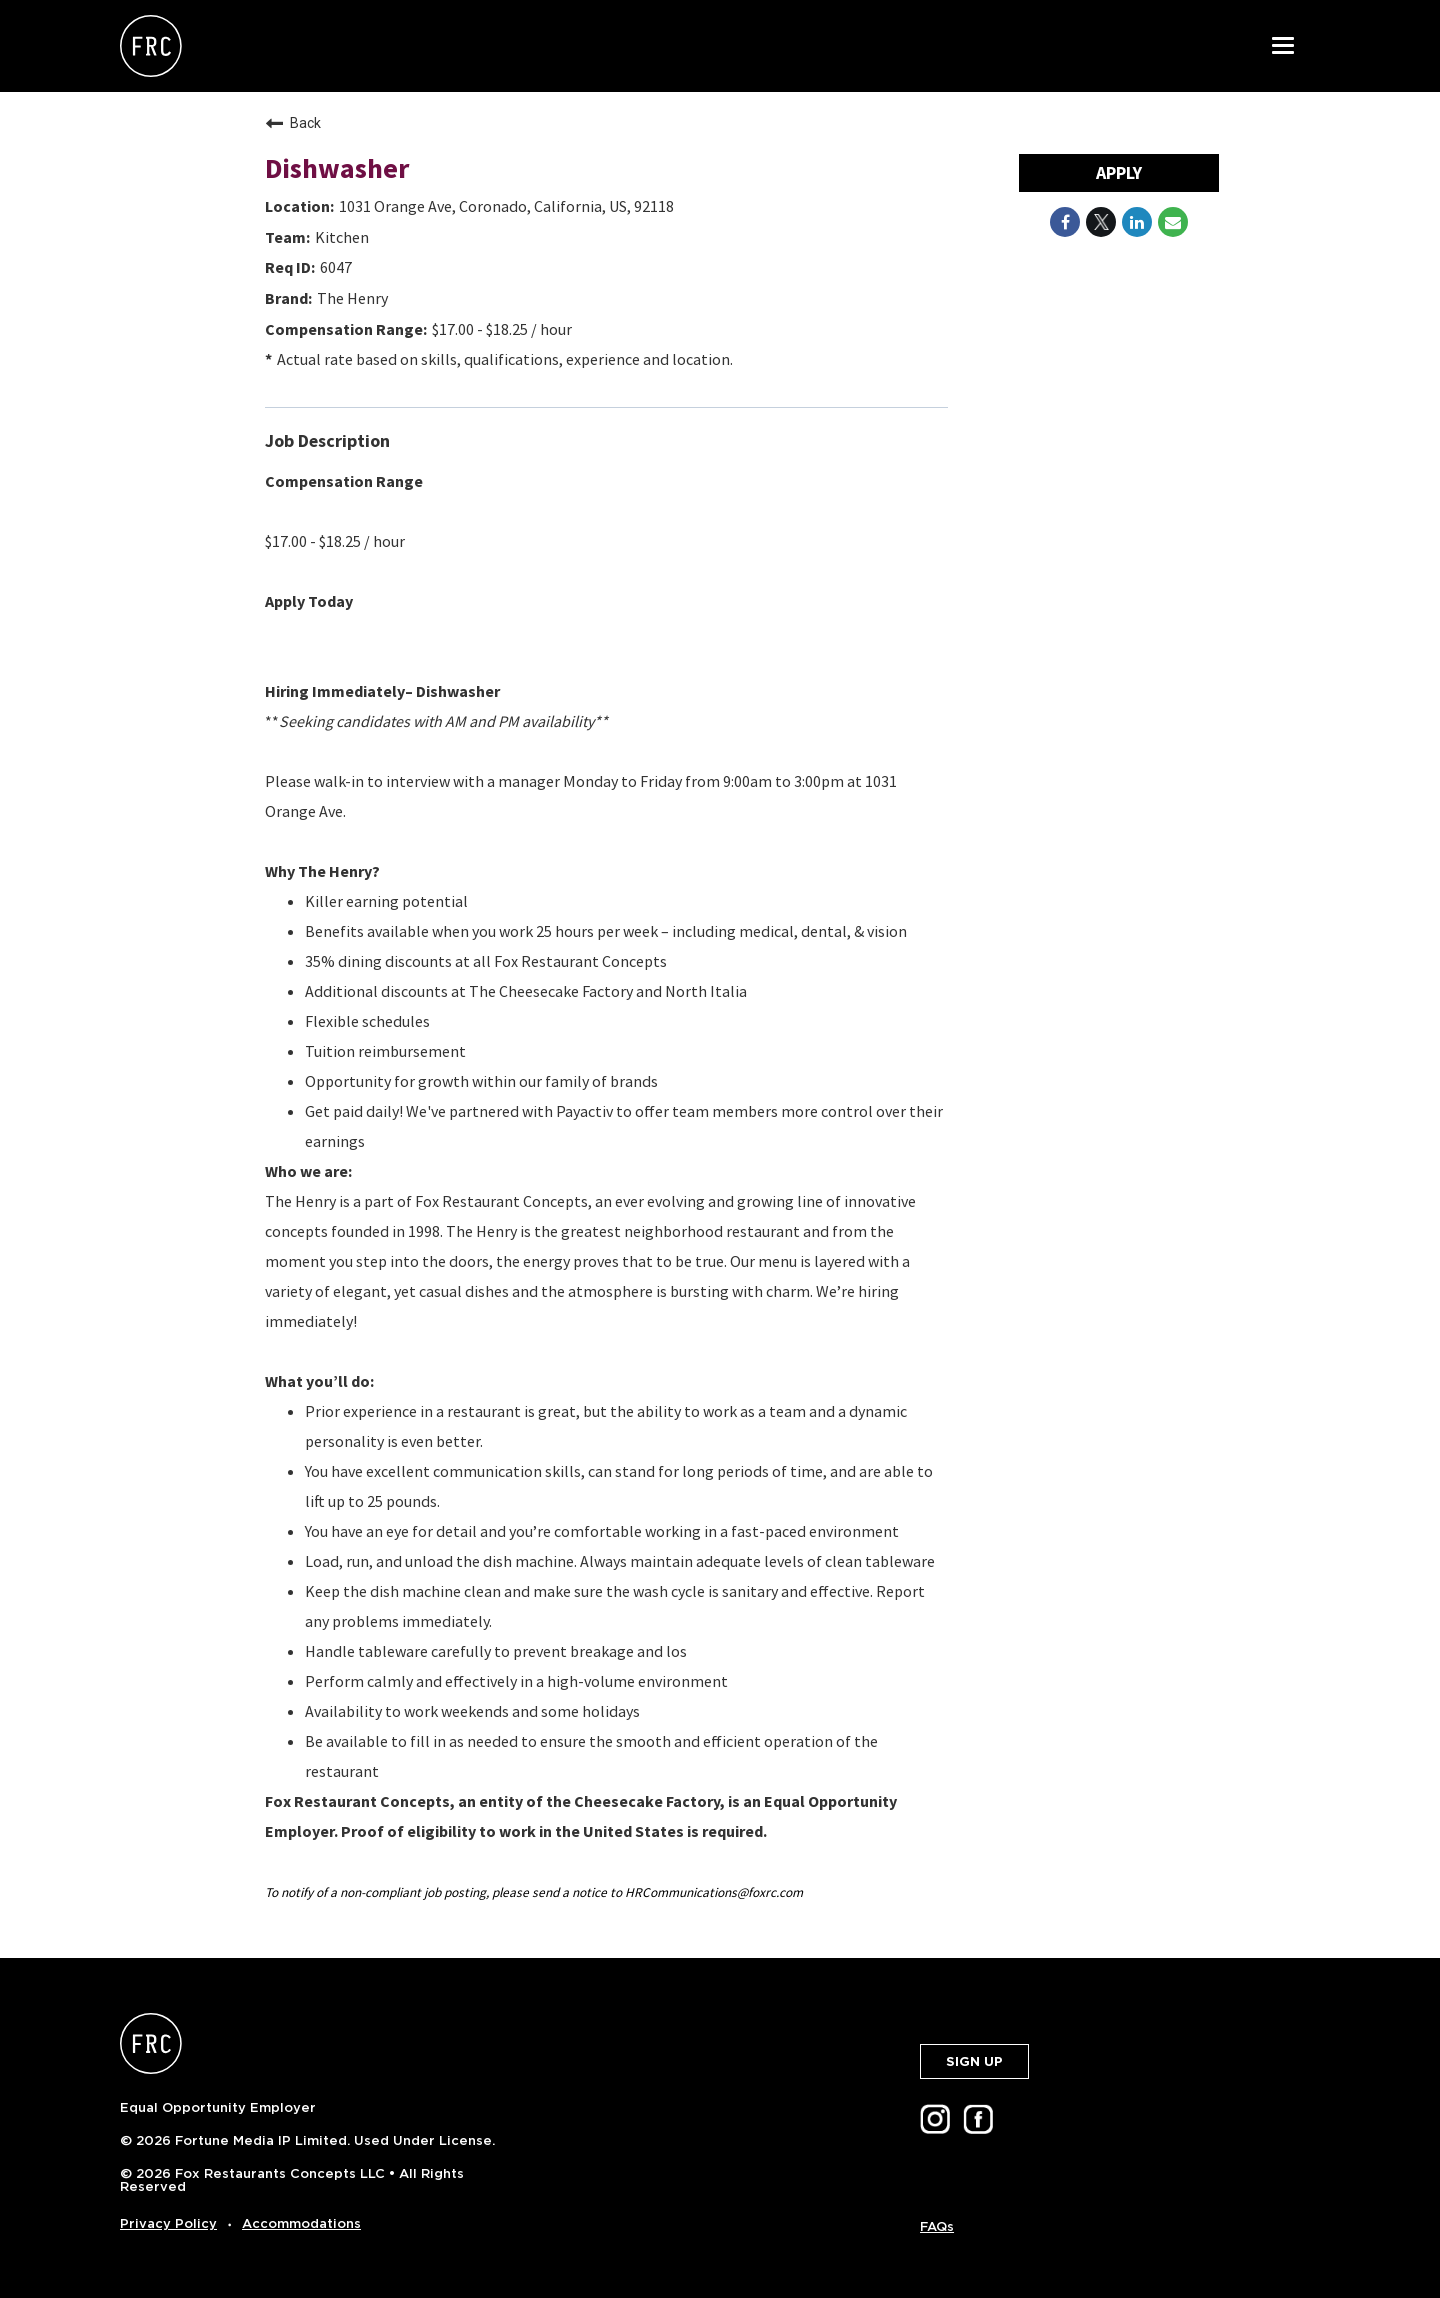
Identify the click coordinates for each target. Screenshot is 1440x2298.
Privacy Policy (168, 2223)
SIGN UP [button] (974, 2061)
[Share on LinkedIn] (1137, 222)
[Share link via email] (1173, 222)
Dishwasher (337, 168)
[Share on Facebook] (1065, 222)
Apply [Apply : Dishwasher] (1119, 172)
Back (293, 123)
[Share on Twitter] (1101, 222)
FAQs (937, 2226)
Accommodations (301, 2223)
